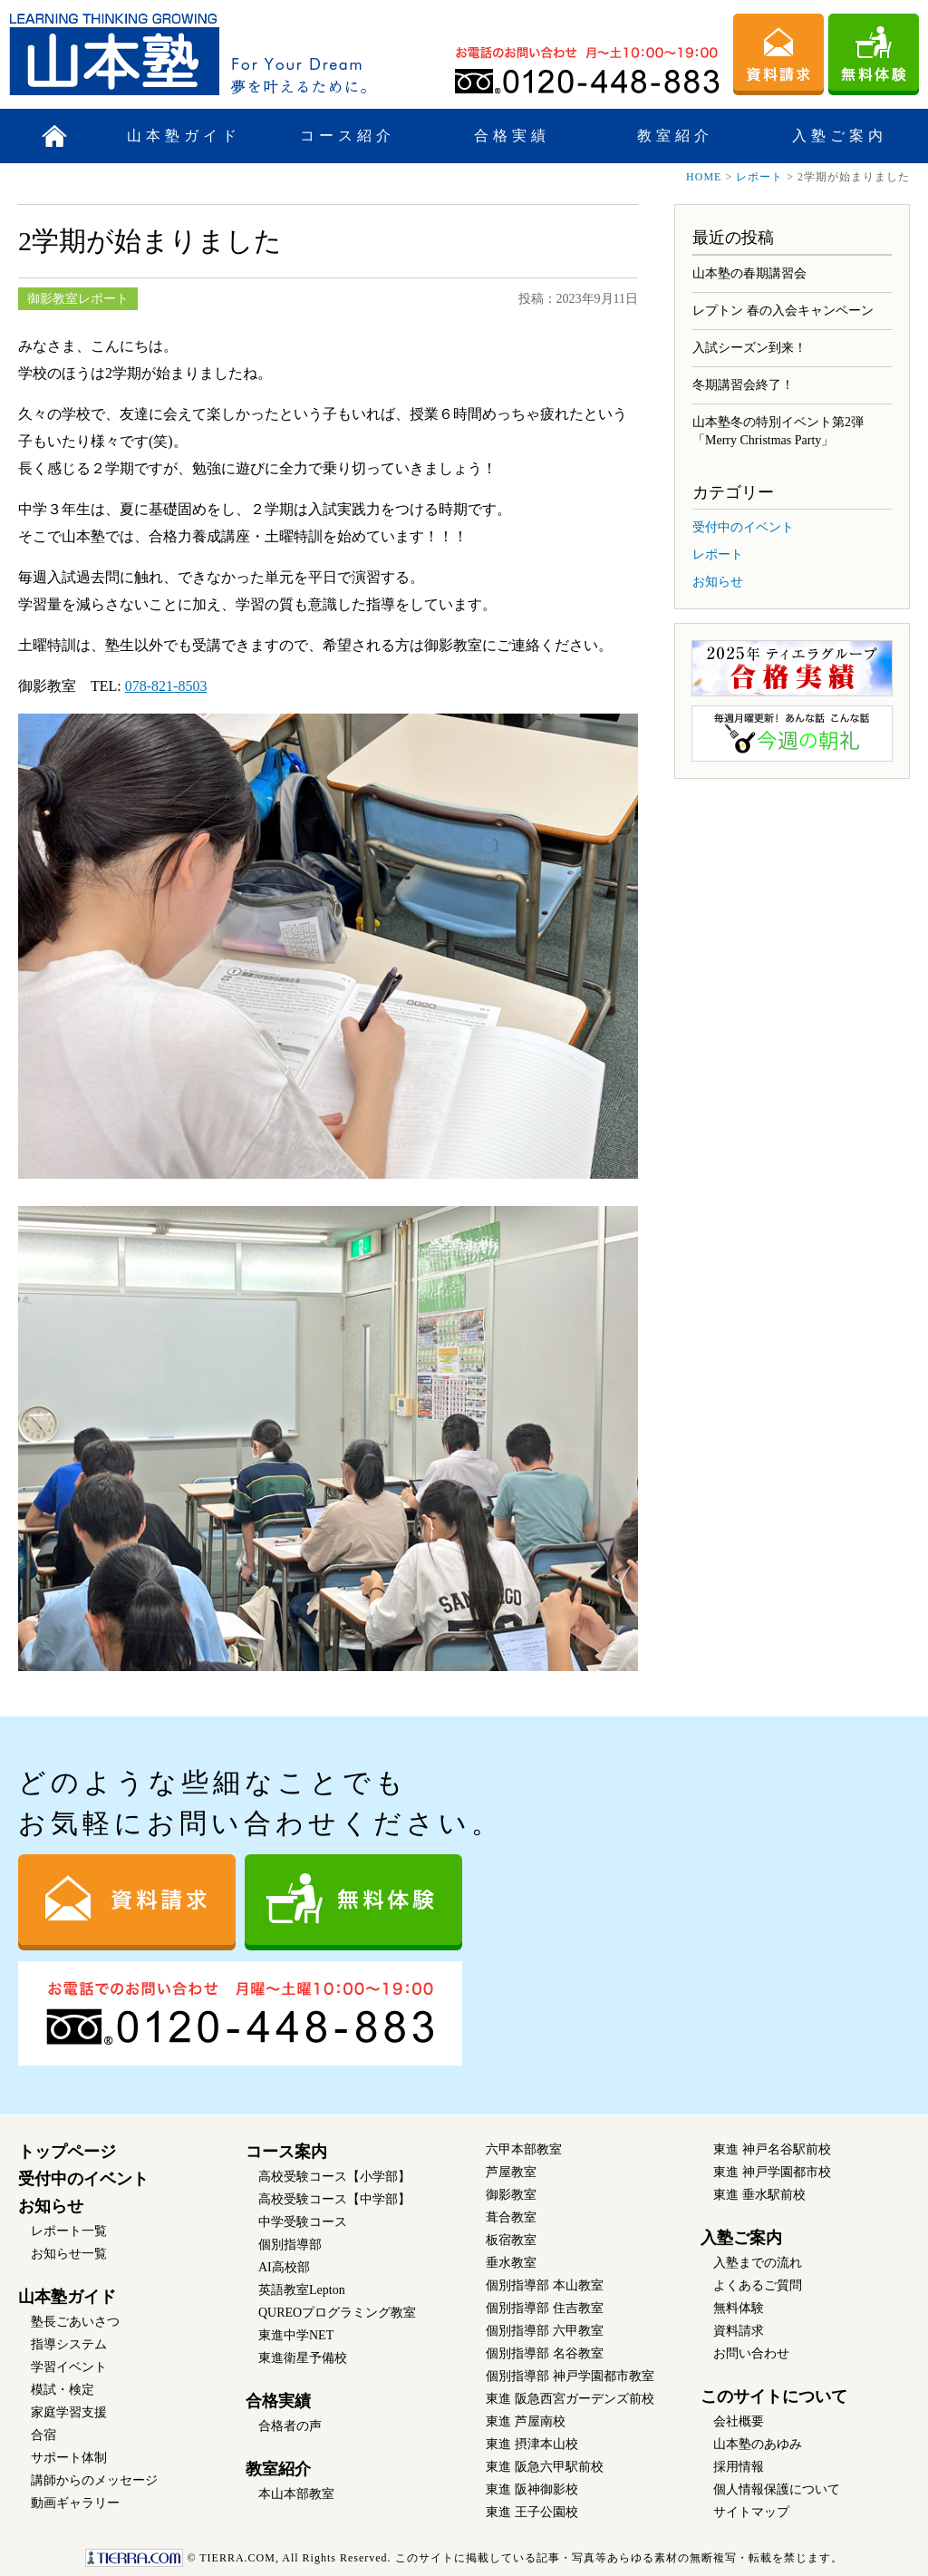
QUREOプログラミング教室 (337, 2312)
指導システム (69, 2344)
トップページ (67, 2152)
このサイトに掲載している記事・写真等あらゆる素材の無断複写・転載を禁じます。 (463, 2558)
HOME (703, 176)
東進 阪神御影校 (532, 2489)
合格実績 (512, 135)
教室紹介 (675, 135)
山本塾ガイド (184, 135)
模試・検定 (62, 2389)
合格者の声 (290, 2426)
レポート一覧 (69, 2231)
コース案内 (286, 2152)
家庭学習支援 (69, 2412)
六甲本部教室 (524, 2149)
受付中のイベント (743, 527)
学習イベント (69, 2367)
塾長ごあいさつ (75, 2321)
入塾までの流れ (757, 2263)
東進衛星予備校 (302, 2358)
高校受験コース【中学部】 (334, 2199)
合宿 (43, 2435)
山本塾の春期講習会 (749, 273)
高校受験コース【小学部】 (334, 2176)
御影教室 (511, 2195)
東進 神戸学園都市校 (772, 2172)
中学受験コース (302, 2222)
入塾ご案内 (839, 135)
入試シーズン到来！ (749, 348)
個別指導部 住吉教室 (545, 2308)
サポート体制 (69, 2457)
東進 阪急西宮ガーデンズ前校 (570, 2399)
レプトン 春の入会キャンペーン (783, 310)
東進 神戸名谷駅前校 (772, 2149)
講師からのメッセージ (94, 2480)
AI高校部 (284, 2267)
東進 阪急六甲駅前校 (545, 2467)
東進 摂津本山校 (532, 2444)
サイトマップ (751, 2512)
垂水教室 (511, 2263)
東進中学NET (296, 2335)
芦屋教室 (511, 2172)
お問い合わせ (751, 2353)
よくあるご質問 (757, 2285)
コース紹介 (347, 135)
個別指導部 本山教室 (545, 2285)
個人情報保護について (776, 2489)
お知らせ (717, 581)
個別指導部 (290, 2244)
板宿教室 (511, 2240)
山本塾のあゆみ (757, 2444)
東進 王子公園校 (532, 2512)
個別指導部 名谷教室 (545, 2353)
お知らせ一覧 (69, 2253)
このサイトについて (774, 2396)
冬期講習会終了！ (743, 385)
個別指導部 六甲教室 (545, 2331)
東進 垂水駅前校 (759, 2195)
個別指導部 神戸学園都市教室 (570, 2376)
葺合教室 (511, 2217)
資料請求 (738, 2331)
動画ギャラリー (75, 2503)
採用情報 (738, 2467)
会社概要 (738, 2421)
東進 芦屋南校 (526, 2421)
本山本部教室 (296, 2494)
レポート (759, 176)
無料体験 (738, 2308)
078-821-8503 (166, 686)
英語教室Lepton (301, 2290)
